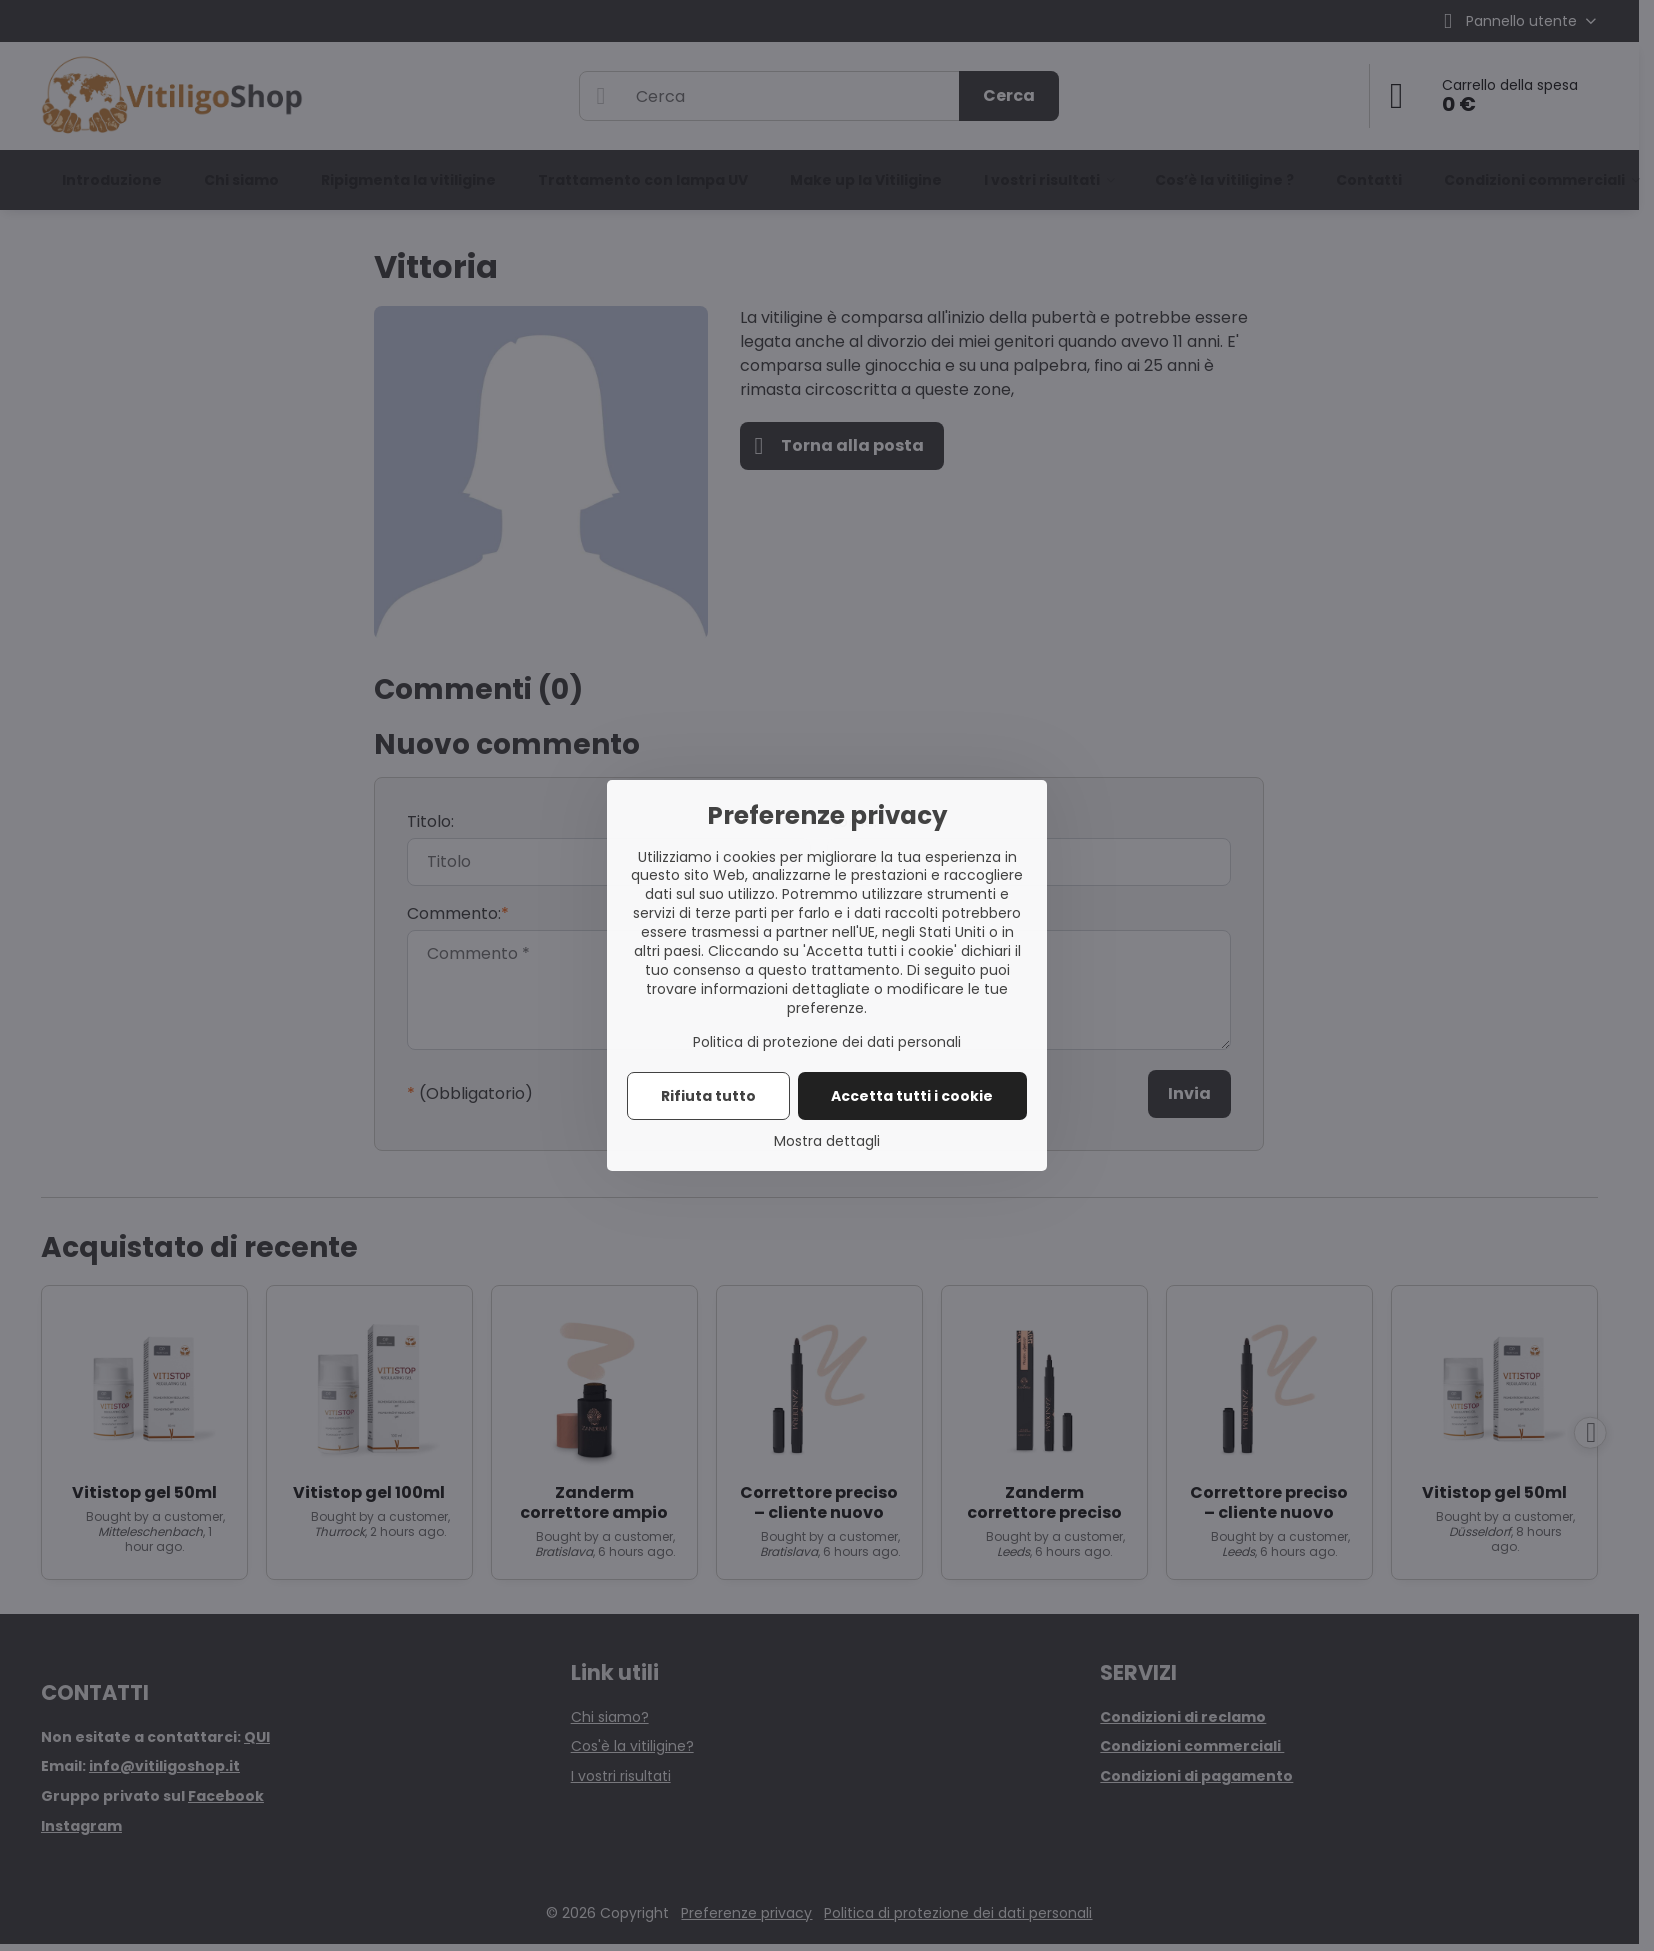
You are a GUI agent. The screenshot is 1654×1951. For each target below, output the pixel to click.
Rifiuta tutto (708, 1096)
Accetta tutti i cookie (912, 1096)
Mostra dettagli (827, 1141)
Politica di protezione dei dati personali (827, 1042)
